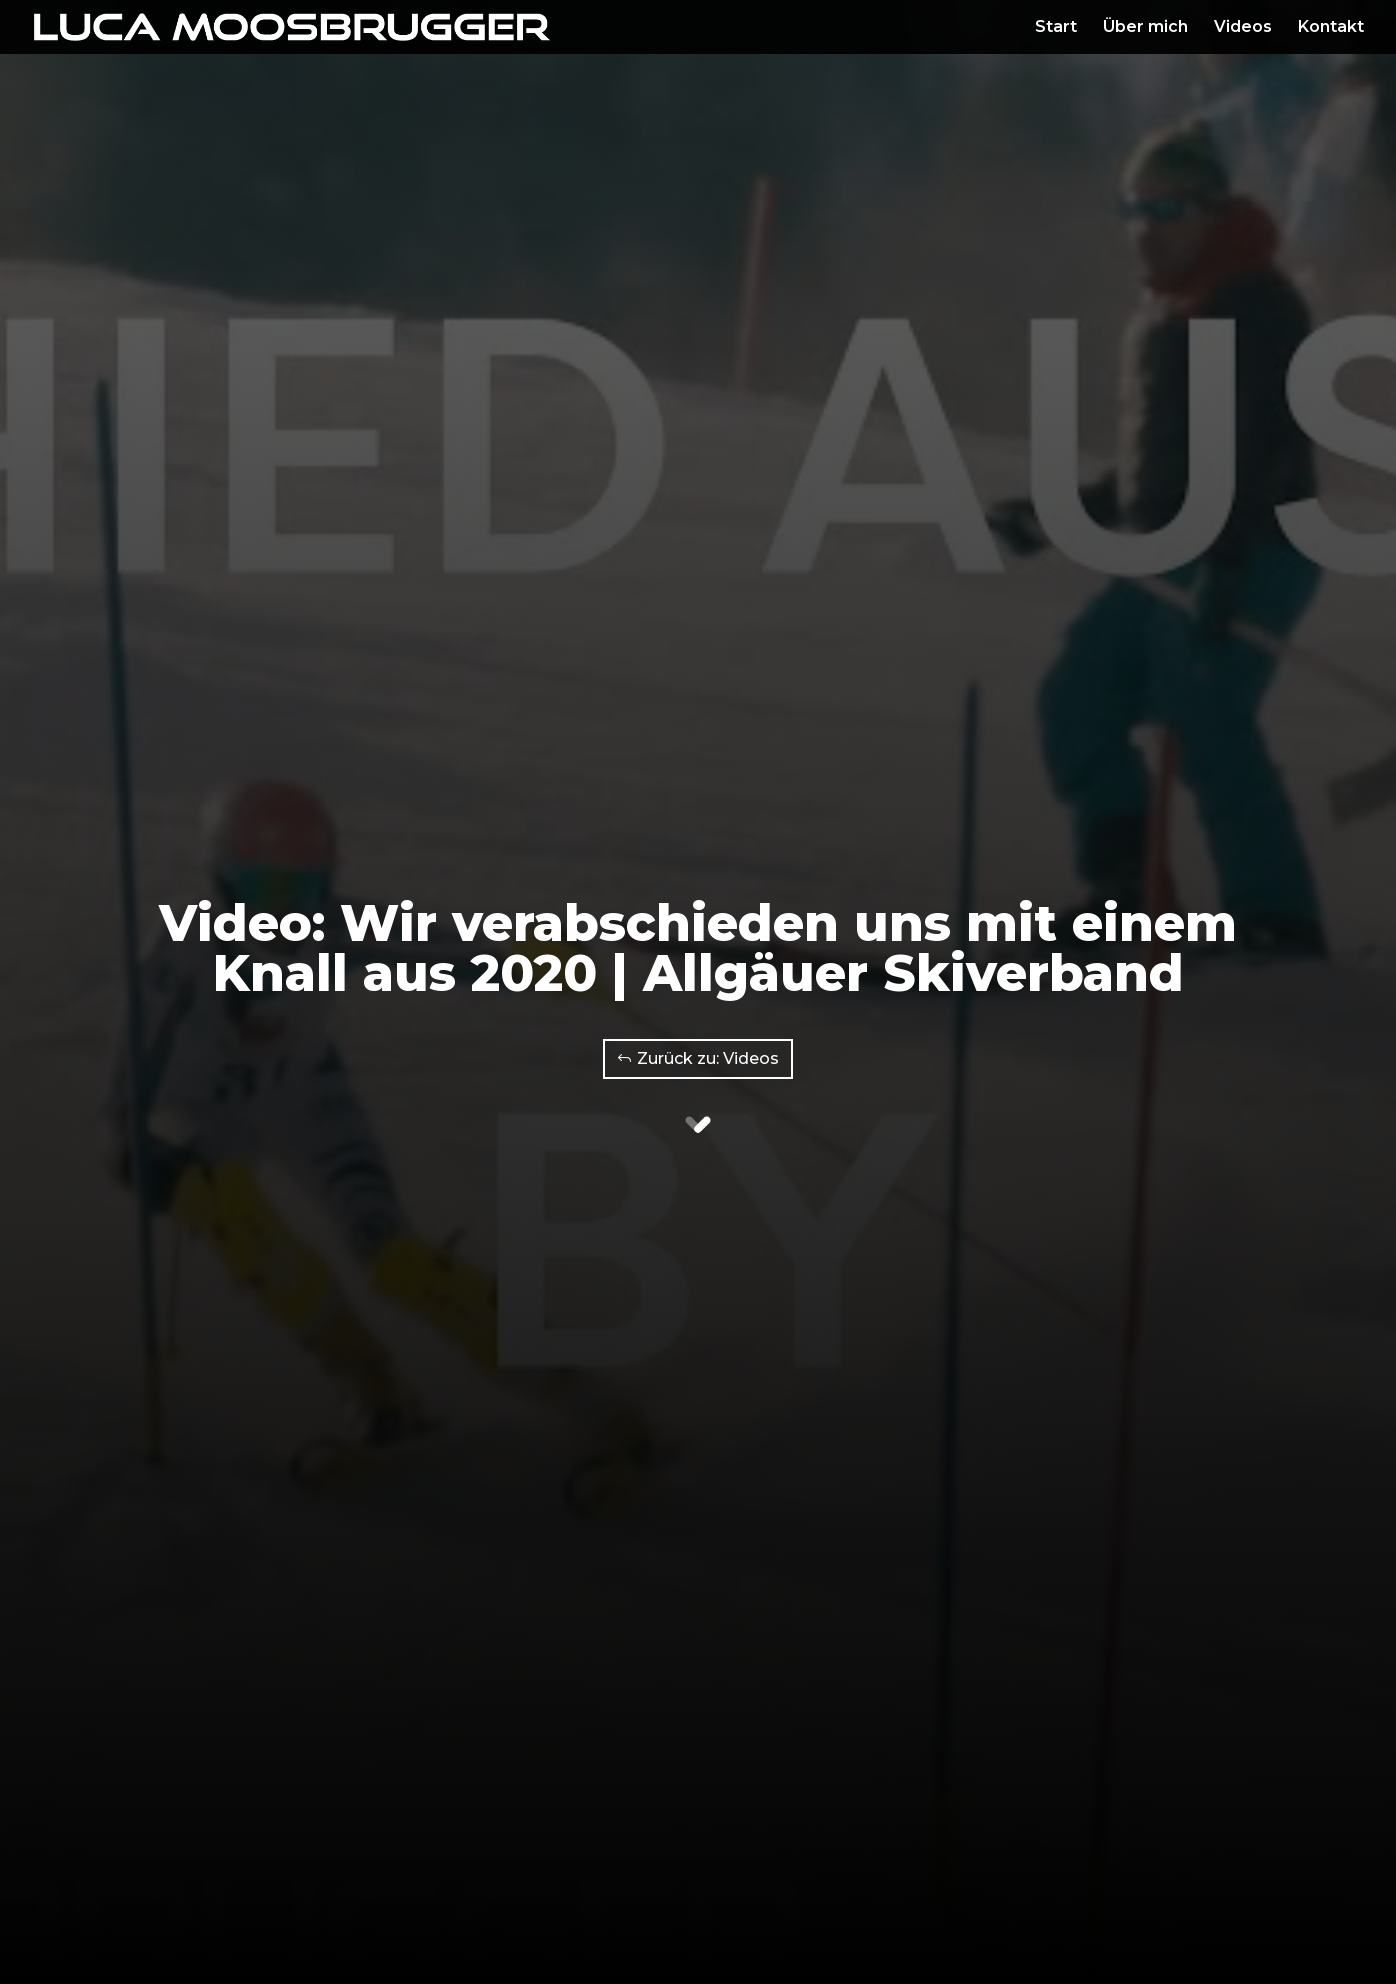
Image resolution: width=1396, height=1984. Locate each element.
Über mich (1145, 28)
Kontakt (1331, 28)
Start (1056, 28)
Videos (1243, 28)
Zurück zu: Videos (708, 1058)
